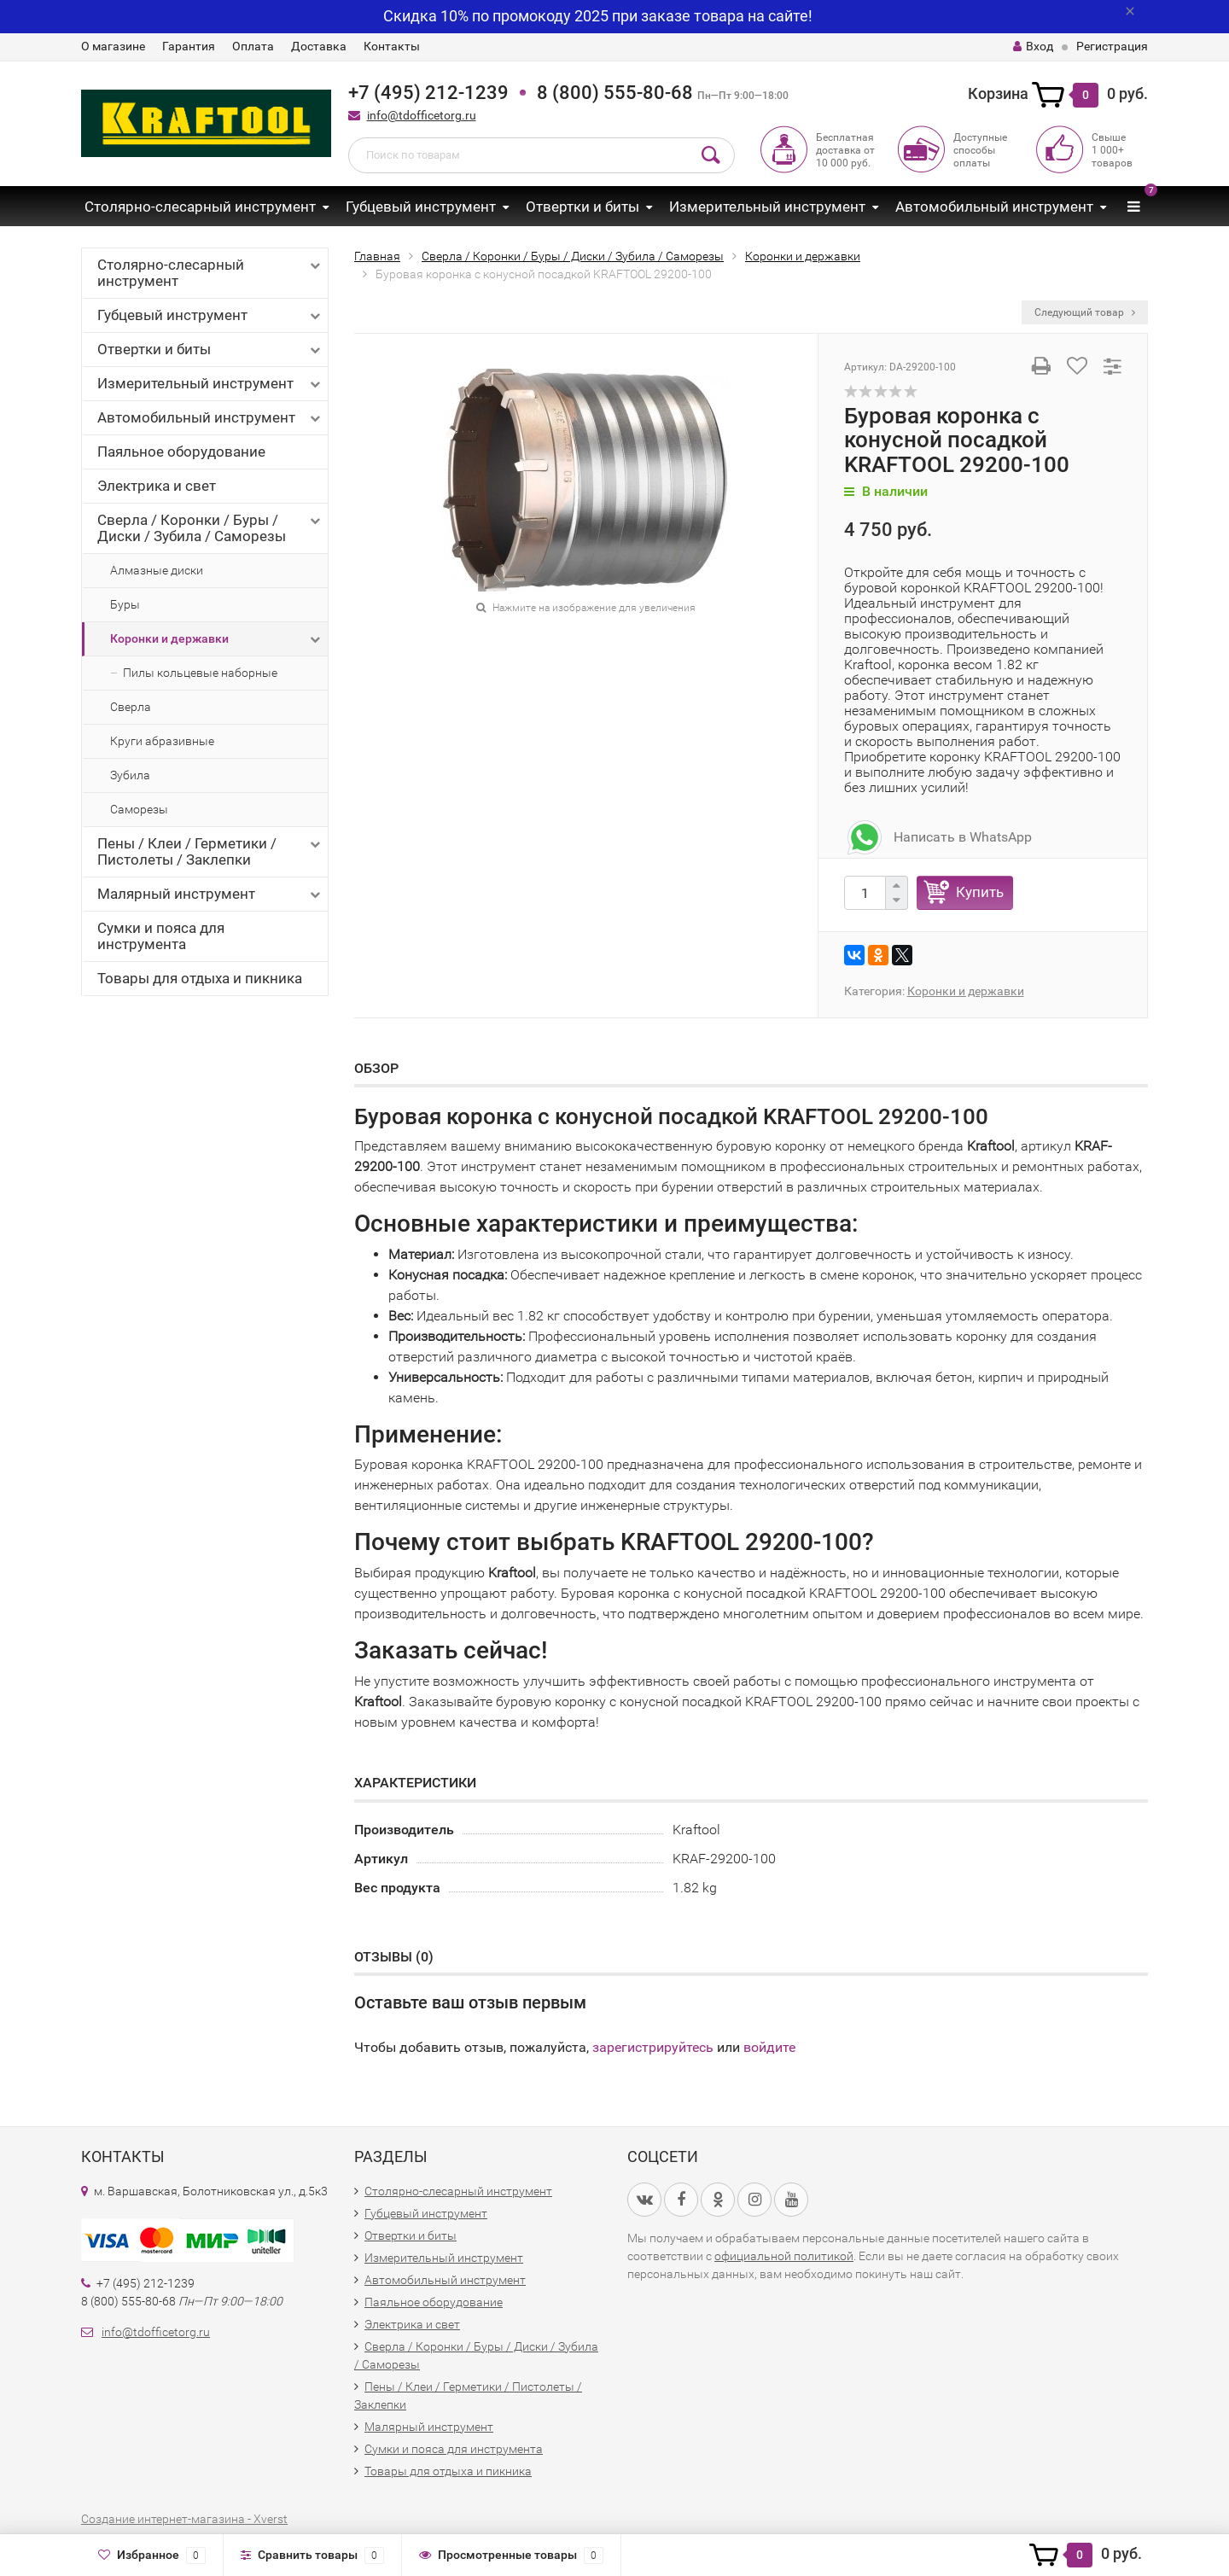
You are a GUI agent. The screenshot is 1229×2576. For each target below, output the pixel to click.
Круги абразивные (162, 741)
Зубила (130, 775)
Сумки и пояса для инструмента (160, 936)
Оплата (253, 46)
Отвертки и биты (582, 206)
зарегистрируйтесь (653, 2047)
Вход (1033, 46)
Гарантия (188, 46)
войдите (769, 2047)
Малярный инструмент (210, 894)
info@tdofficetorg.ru (421, 115)
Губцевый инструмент (421, 206)
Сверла (130, 707)
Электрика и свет (156, 485)
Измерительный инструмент (767, 206)
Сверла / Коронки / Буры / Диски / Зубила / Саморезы (210, 528)
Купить (980, 891)
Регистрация (1112, 46)
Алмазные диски (156, 570)
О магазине (113, 46)
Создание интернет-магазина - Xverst (184, 2519)
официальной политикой (783, 2256)
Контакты (392, 46)
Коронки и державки (216, 639)
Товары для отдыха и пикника (199, 978)
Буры (125, 604)
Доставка (319, 46)
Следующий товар (1084, 312)
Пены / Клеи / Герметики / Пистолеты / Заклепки (210, 851)
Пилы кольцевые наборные (200, 672)
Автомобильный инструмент (994, 206)
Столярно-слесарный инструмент (200, 206)
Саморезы (139, 809)
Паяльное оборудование (181, 451)
